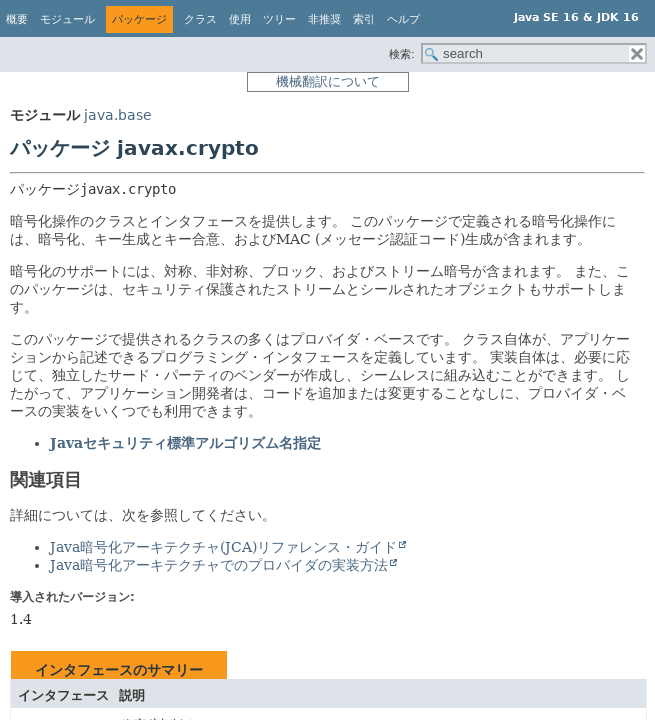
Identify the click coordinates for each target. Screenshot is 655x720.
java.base (118, 115)
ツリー (279, 19)
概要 (17, 19)
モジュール (67, 19)
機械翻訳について (328, 81)
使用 (240, 19)
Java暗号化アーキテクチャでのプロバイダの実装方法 (219, 565)
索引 (364, 19)
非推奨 (324, 19)
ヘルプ (403, 19)
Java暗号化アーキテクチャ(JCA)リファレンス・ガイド (223, 547)
